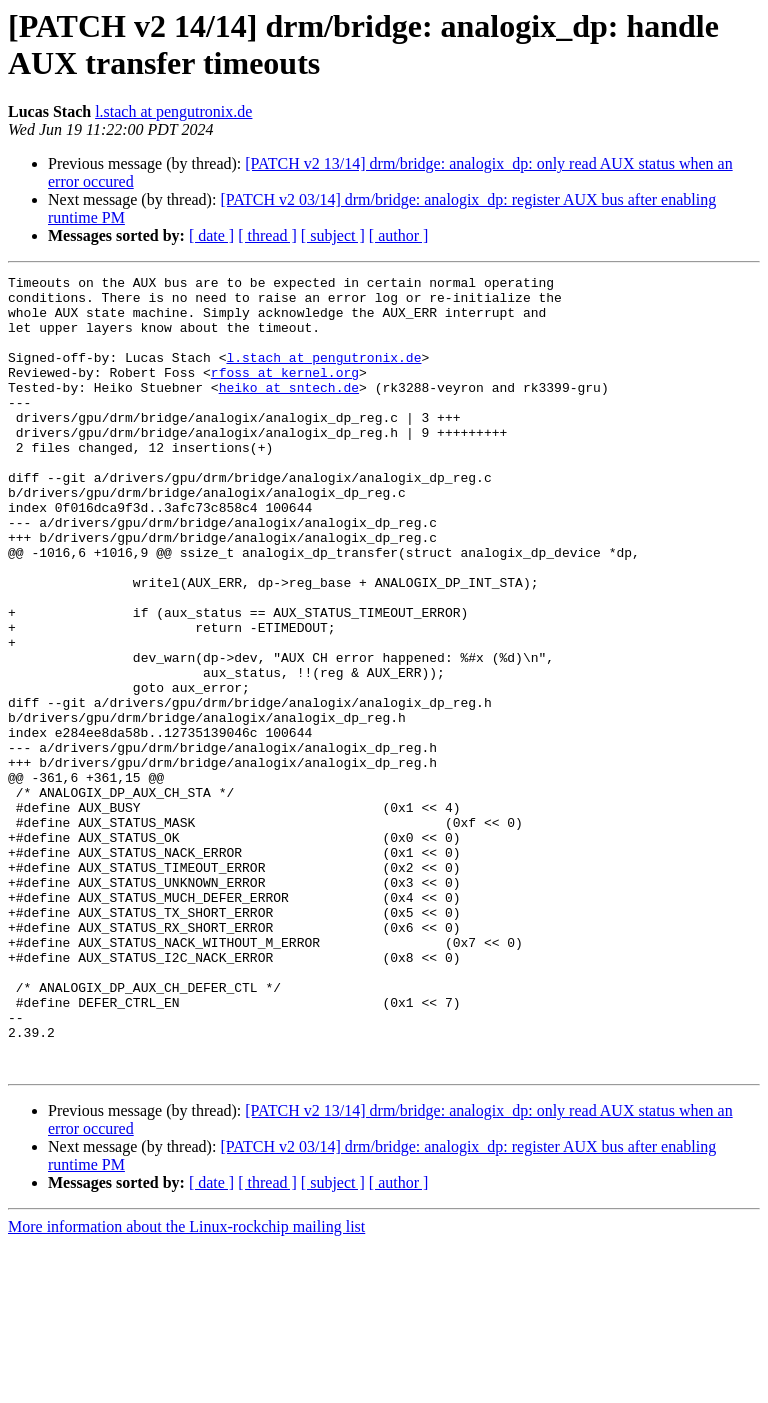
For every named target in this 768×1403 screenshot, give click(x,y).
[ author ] (399, 235)
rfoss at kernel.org (285, 393)
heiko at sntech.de (289, 411)
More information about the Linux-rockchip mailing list (186, 1385)
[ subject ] (333, 235)
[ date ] (211, 235)
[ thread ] (267, 235)
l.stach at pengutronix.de (173, 111)
